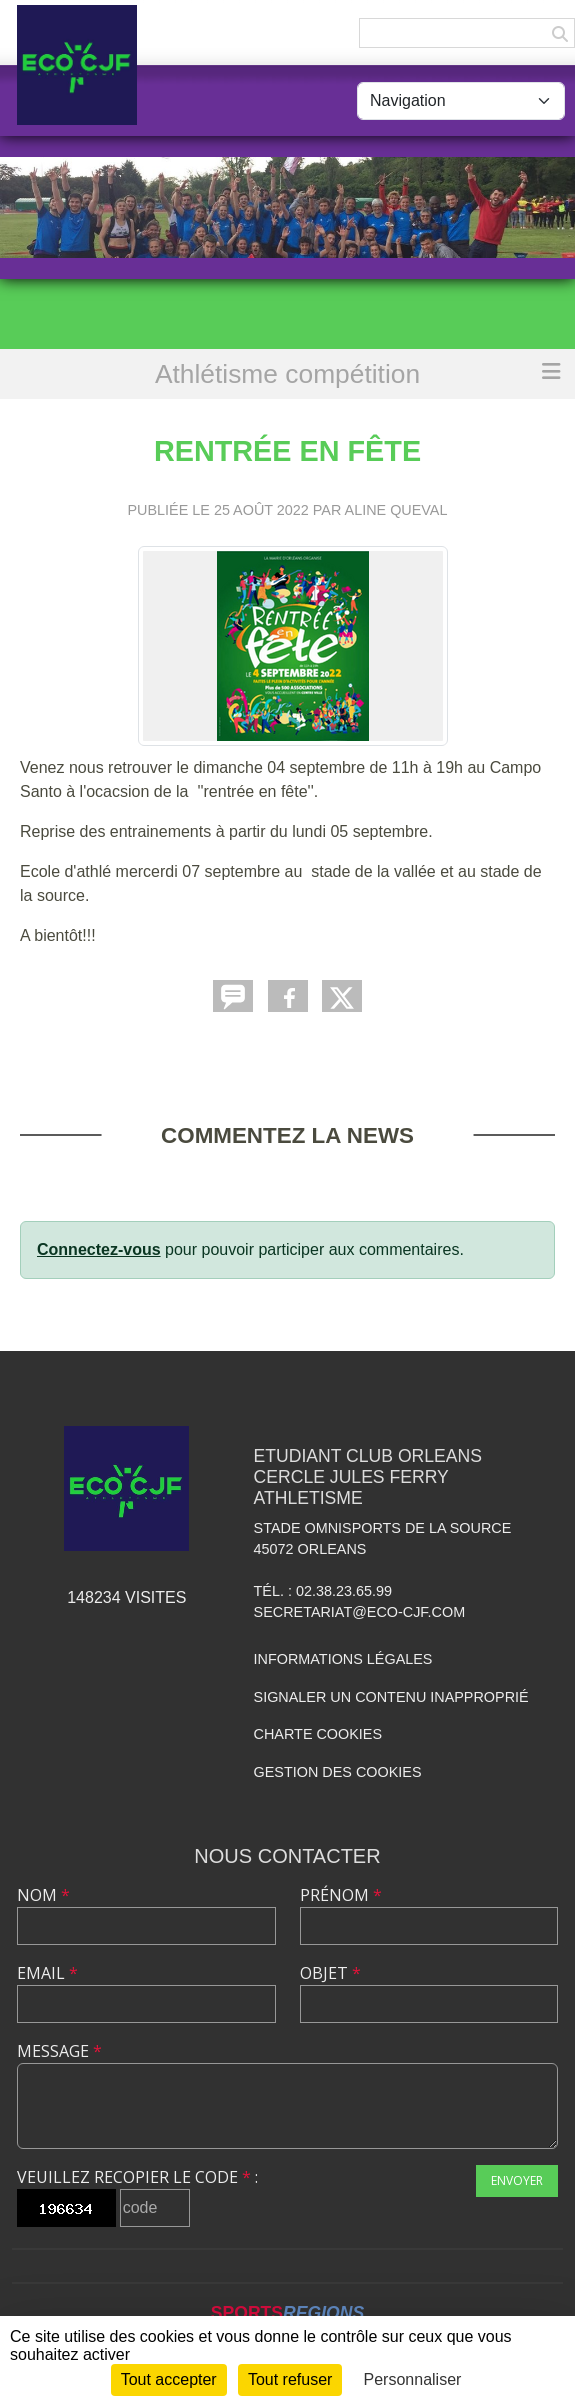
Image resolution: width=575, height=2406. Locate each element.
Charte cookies (318, 1734)
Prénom (341, 1895)
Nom (43, 1895)
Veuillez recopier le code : (137, 2177)
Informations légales (343, 1659)
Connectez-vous (99, 1249)
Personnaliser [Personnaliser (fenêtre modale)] (413, 2379)
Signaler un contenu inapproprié (391, 1697)
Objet (330, 1973)
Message (59, 2051)
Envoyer (517, 2180)
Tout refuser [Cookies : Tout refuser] (290, 2379)
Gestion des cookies (338, 1772)
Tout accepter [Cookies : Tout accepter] (169, 2379)
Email (47, 1973)
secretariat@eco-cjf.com (360, 1612)
